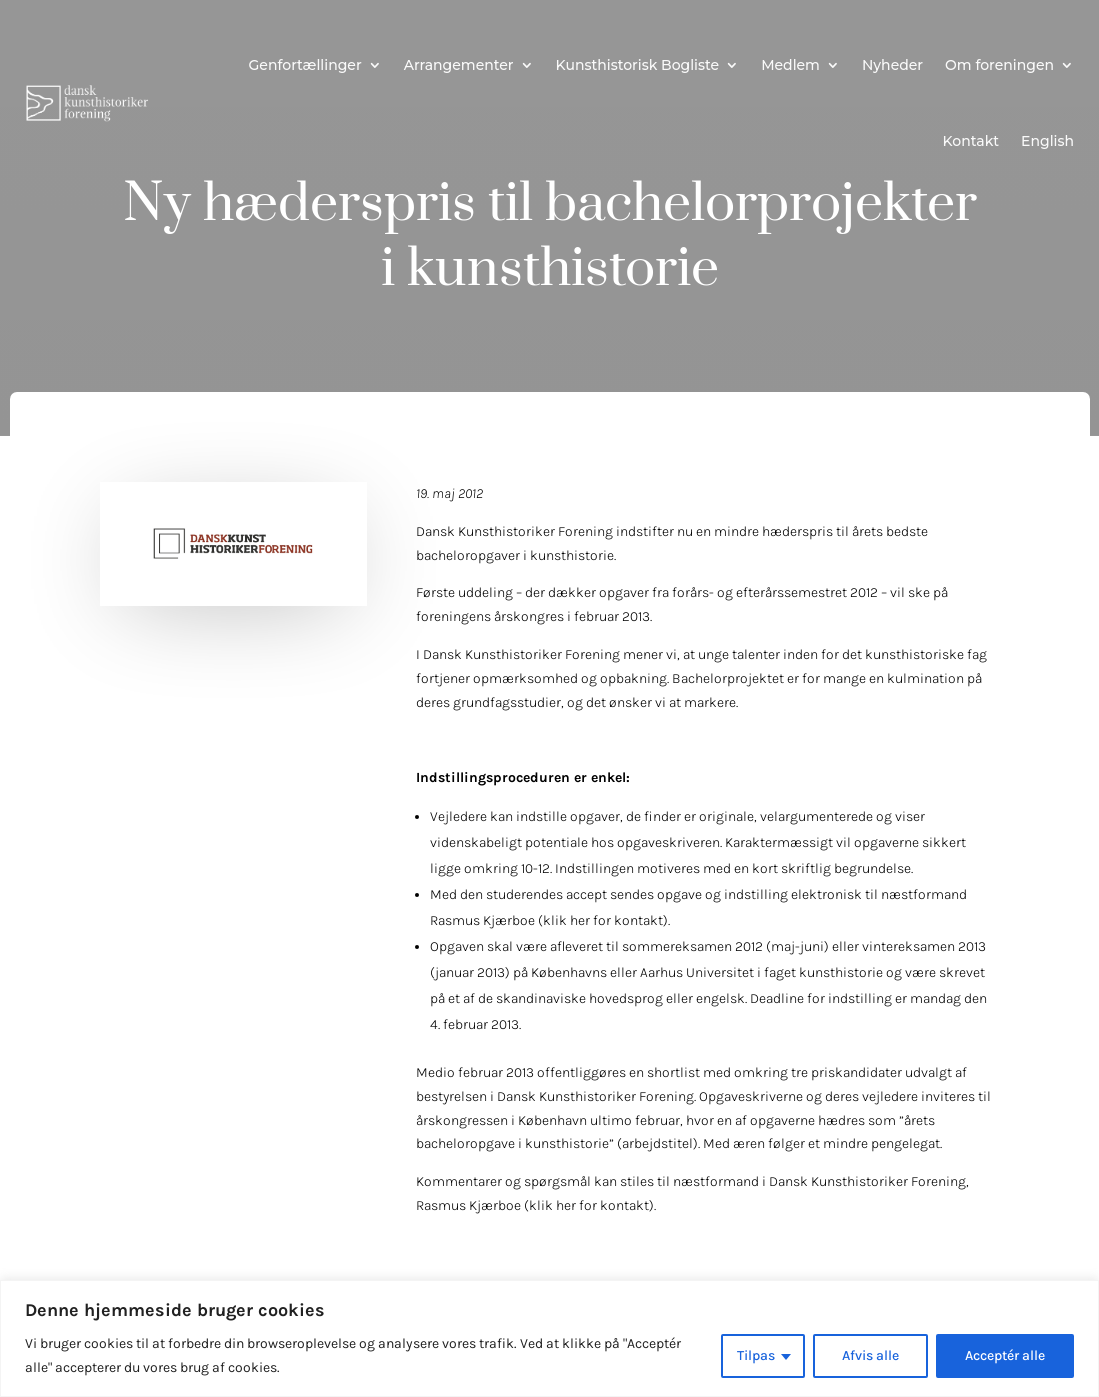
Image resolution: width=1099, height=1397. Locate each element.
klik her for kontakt (603, 920)
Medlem (790, 65)
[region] (549, 1338)
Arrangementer (459, 65)
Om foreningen (999, 65)
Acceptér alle (1005, 1355)
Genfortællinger (305, 65)
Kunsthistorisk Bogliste (638, 65)
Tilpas (756, 1355)
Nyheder (892, 65)
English (1047, 141)
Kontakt (971, 141)
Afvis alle (870, 1355)
